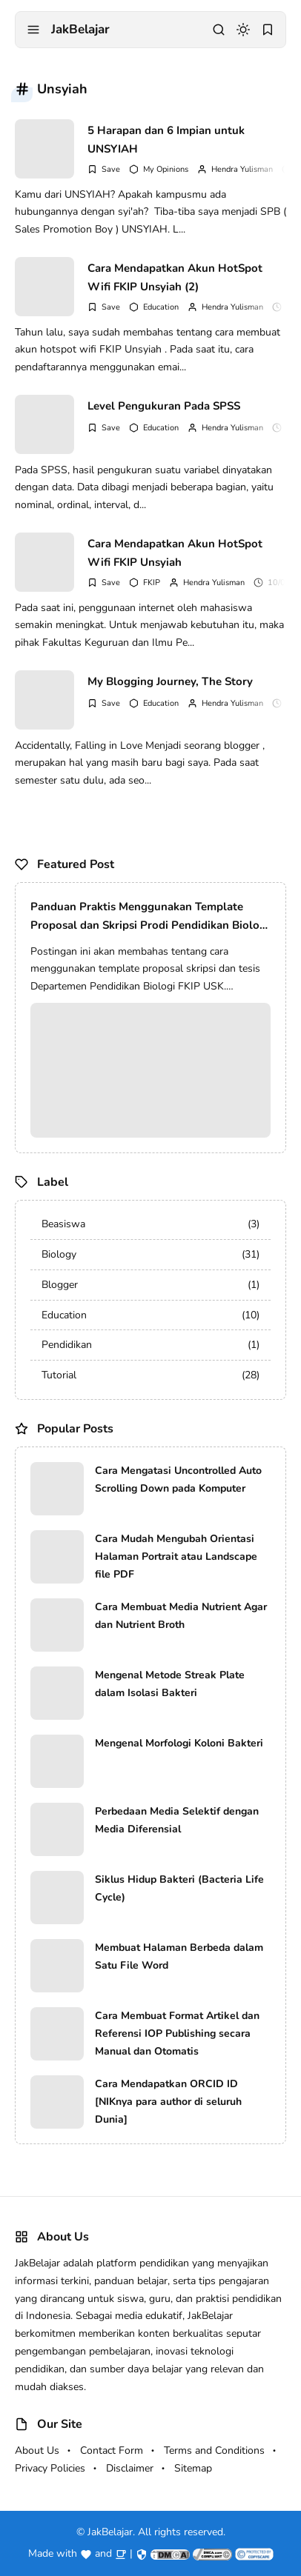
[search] (218, 29)
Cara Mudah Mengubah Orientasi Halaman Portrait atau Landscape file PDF (176, 1556)
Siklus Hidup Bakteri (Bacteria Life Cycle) (179, 1888)
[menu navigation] (33, 29)
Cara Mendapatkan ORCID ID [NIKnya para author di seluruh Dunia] (168, 2101)
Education (161, 307)
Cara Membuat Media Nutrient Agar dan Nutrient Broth (181, 1616)
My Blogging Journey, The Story (170, 681)
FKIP (151, 582)
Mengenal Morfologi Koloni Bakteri (179, 1743)
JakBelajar (80, 29)
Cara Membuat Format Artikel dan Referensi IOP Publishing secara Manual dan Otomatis (177, 2033)
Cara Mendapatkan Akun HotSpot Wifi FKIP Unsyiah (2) (174, 278)
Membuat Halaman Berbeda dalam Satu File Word (179, 1956)
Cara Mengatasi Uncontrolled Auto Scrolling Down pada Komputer (178, 1479)
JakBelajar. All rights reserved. (156, 2532)
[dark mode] (243, 29)
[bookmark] (267, 29)
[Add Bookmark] (103, 169)
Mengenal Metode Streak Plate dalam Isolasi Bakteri (170, 1684)
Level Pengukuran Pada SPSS (163, 405)
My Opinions (165, 169)
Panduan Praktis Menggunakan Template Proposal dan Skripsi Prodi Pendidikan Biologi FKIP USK (149, 917)
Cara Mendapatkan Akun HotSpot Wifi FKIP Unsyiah (174, 553)
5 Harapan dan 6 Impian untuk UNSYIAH (166, 140)
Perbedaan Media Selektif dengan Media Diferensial (177, 1820)
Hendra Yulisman (242, 169)
